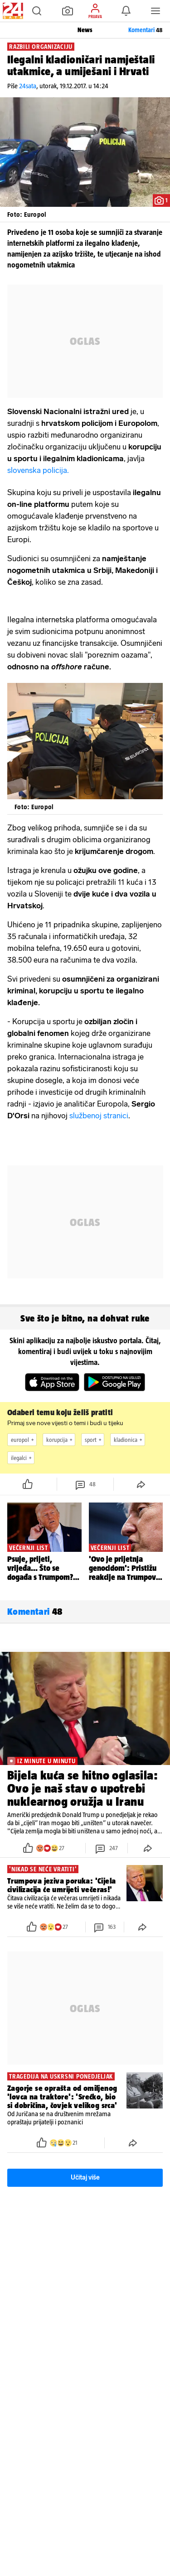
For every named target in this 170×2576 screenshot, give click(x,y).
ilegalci (22, 1457)
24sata (27, 86)
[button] (37, 11)
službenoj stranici (98, 1115)
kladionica (129, 1439)
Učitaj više (85, 2177)
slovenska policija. (38, 470)
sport (94, 1439)
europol (23, 1439)
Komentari (145, 29)
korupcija (60, 1439)
